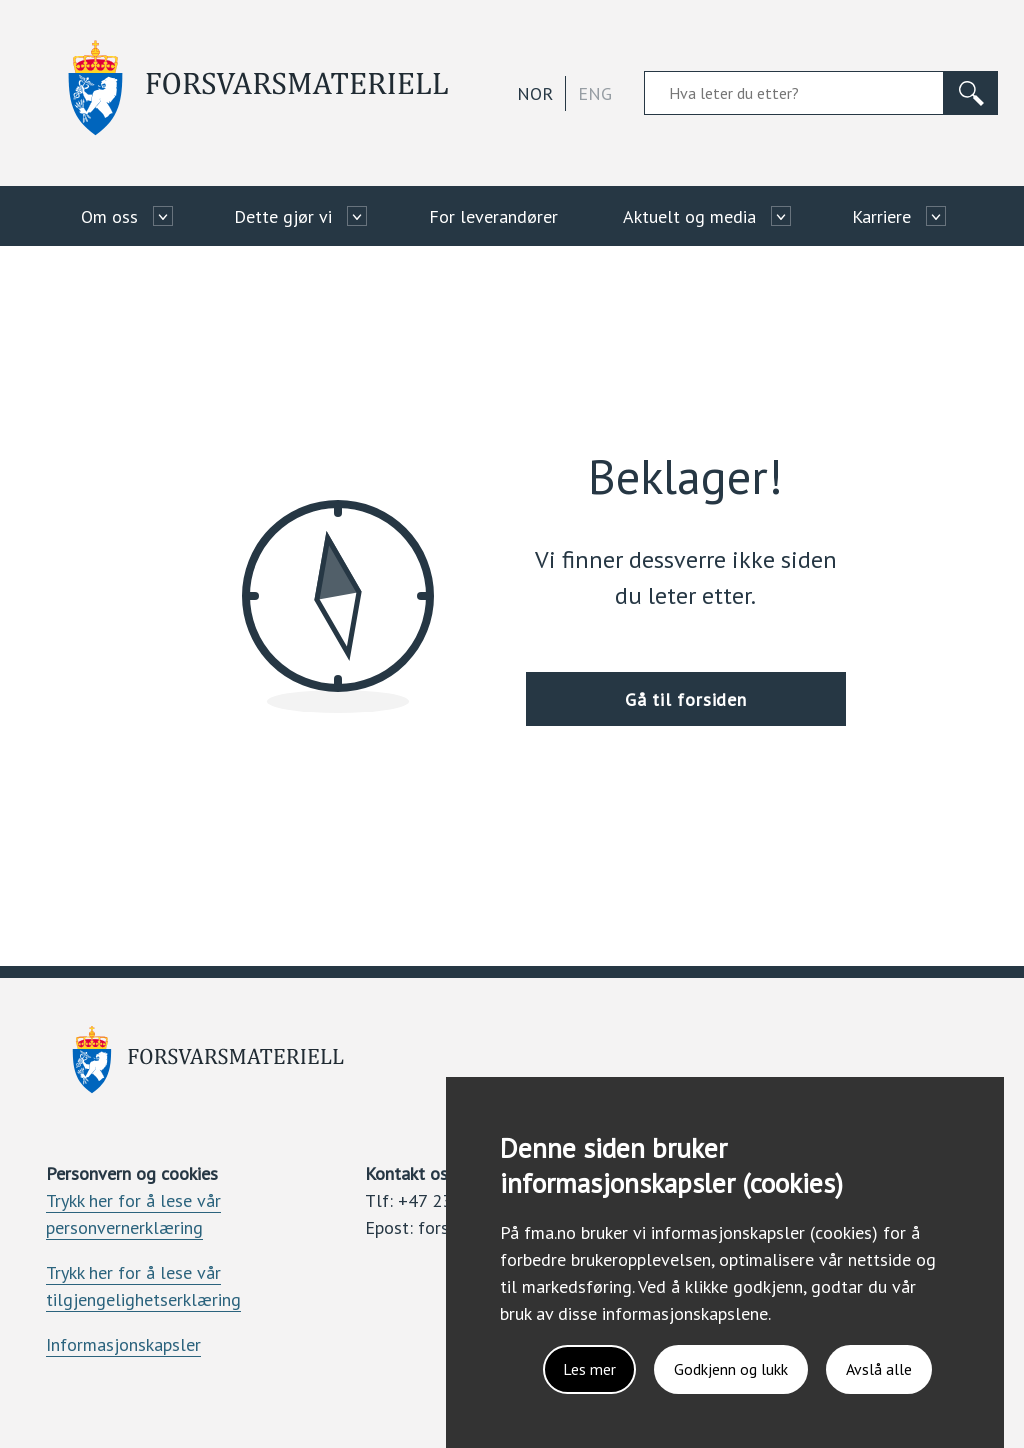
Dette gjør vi (283, 216)
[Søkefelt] (794, 93)
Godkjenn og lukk (731, 1369)
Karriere (881, 216)
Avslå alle (879, 1369)
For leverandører (493, 216)
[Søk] (971, 93)
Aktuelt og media (689, 216)
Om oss (109, 216)
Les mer (589, 1369)
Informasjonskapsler (123, 1344)
